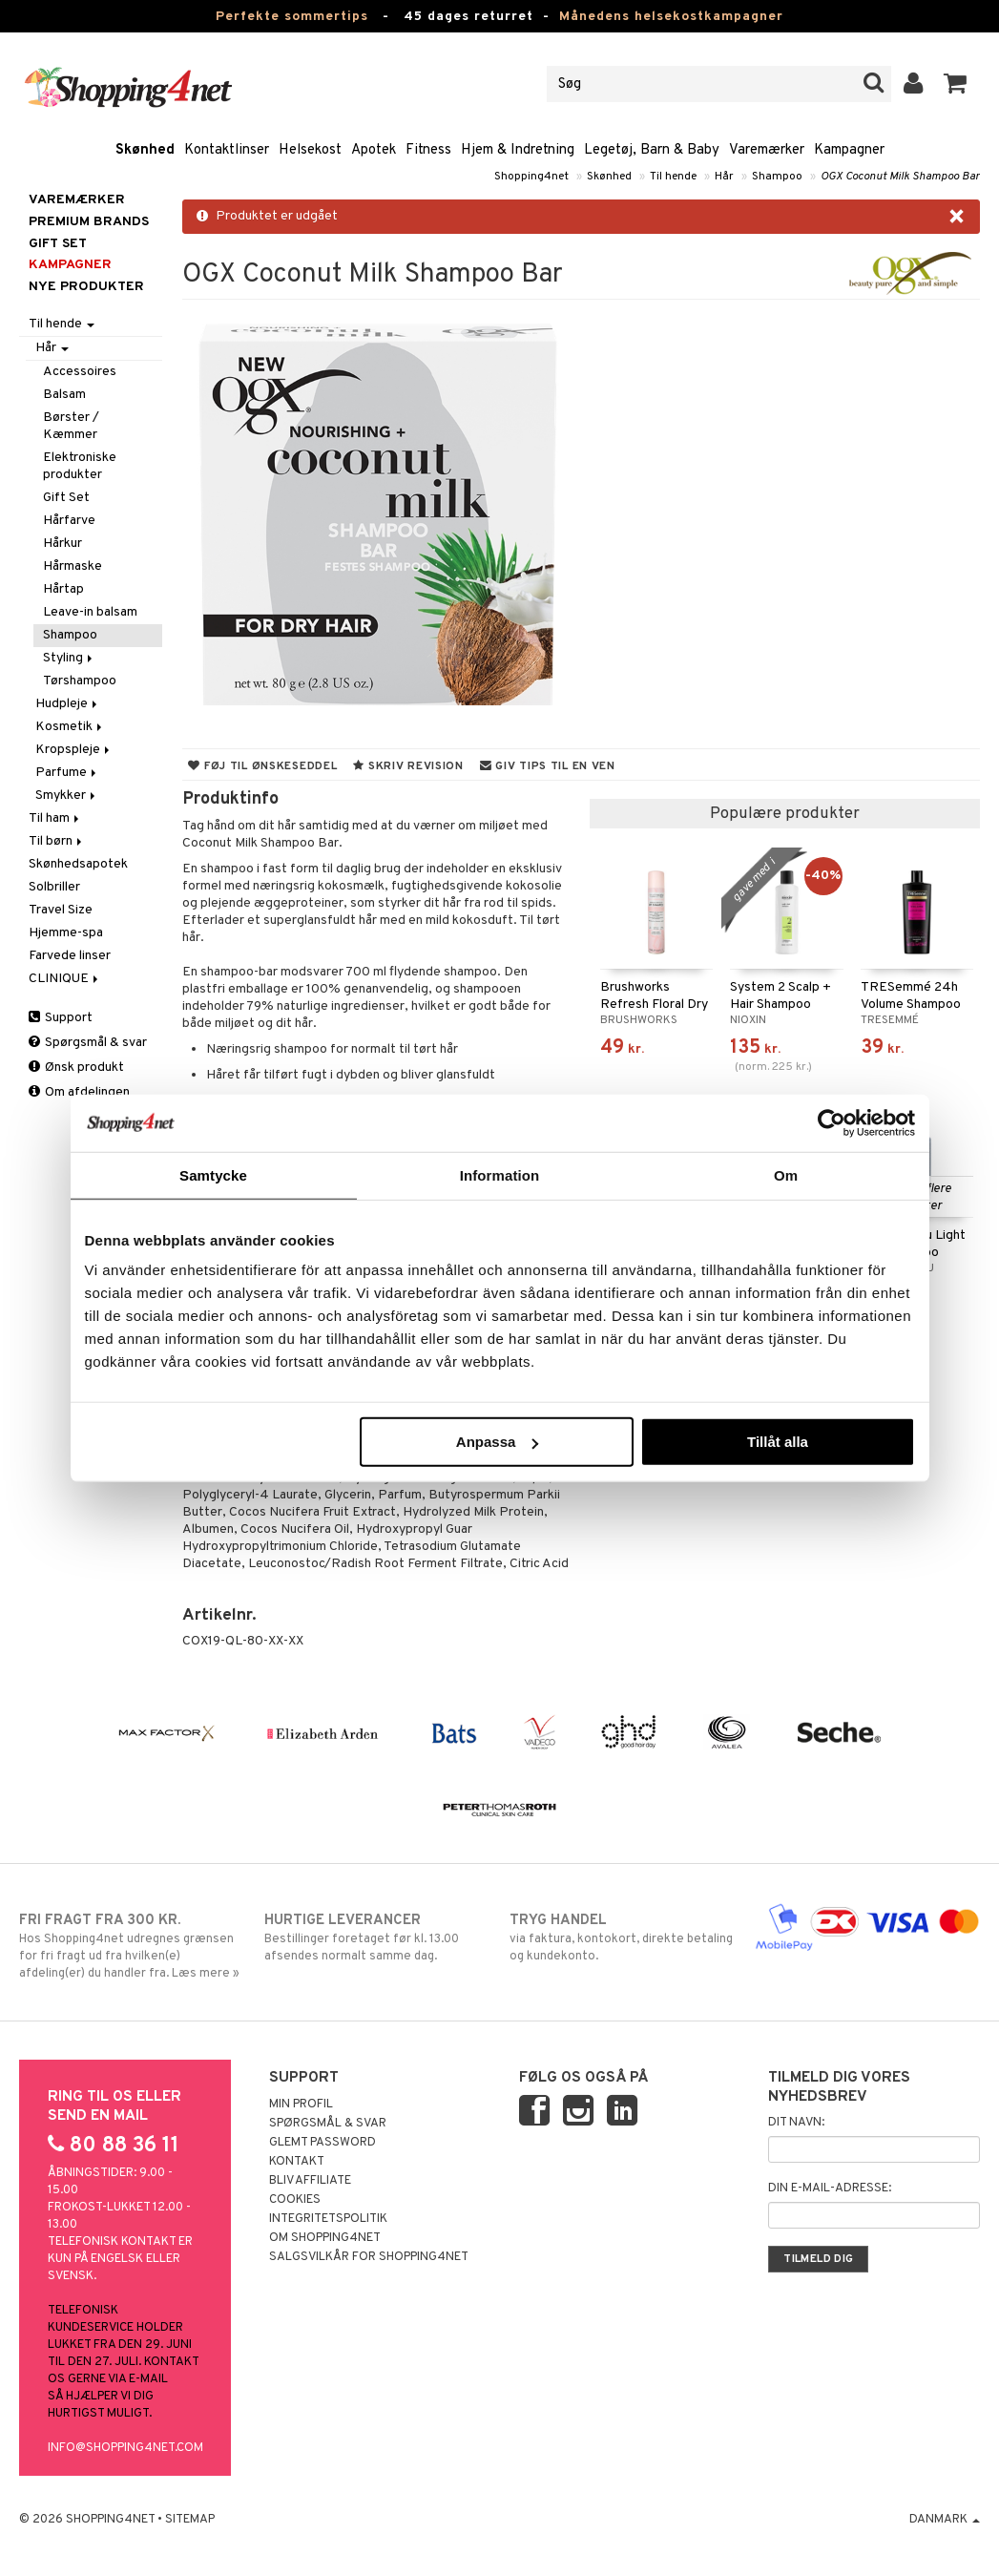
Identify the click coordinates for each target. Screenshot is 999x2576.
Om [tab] (786, 1174)
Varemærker (766, 150)
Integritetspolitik (328, 2219)
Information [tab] (500, 1174)
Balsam (64, 395)
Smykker (66, 795)
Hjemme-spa (66, 933)
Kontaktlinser (226, 150)
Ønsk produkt (76, 1067)
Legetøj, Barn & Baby (651, 150)
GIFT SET (58, 244)
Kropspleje (74, 750)
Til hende (673, 176)
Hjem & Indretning (517, 150)
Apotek (373, 150)
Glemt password (322, 2142)
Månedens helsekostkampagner (671, 17)
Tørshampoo (79, 681)
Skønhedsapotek (78, 864)
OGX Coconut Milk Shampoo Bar (900, 176)
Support (61, 1018)
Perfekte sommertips (292, 17)
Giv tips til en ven (547, 766)
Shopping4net (531, 176)
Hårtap (63, 589)
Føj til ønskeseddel (262, 766)
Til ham (55, 818)
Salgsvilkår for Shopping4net (368, 2257)
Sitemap (190, 2519)
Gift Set (66, 498)
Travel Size (61, 910)
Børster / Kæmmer (71, 426)
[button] (955, 84)
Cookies (295, 2200)
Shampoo (777, 176)
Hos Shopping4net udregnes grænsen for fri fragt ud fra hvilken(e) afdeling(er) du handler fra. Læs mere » (131, 1946)
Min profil (301, 2104)
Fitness (428, 150)
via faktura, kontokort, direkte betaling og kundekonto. (622, 1937)
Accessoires (79, 372)
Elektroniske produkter (79, 466)
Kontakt (296, 2161)
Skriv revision (408, 766)
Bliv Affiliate (310, 2181)
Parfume (67, 772)
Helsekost (310, 150)
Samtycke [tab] (213, 1174)
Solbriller (54, 887)
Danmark (944, 2519)
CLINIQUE (65, 979)
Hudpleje (67, 704)
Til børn (57, 841)
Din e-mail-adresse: (829, 2188)
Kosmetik (70, 727)
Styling (69, 658)
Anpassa (497, 1442)
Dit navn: (796, 2122)
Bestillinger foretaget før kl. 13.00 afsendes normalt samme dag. (376, 1937)
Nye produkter (86, 287)
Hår (724, 176)
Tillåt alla (777, 1442)
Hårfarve (69, 521)
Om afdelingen (79, 1092)
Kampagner (849, 150)
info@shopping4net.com (125, 2448)
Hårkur (62, 543)
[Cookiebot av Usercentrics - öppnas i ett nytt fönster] (831, 1122)
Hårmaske (72, 566)
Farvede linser (70, 956)
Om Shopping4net (325, 2238)
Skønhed (145, 150)
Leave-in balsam (90, 612)
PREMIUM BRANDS (89, 222)
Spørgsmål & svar (88, 1043)
